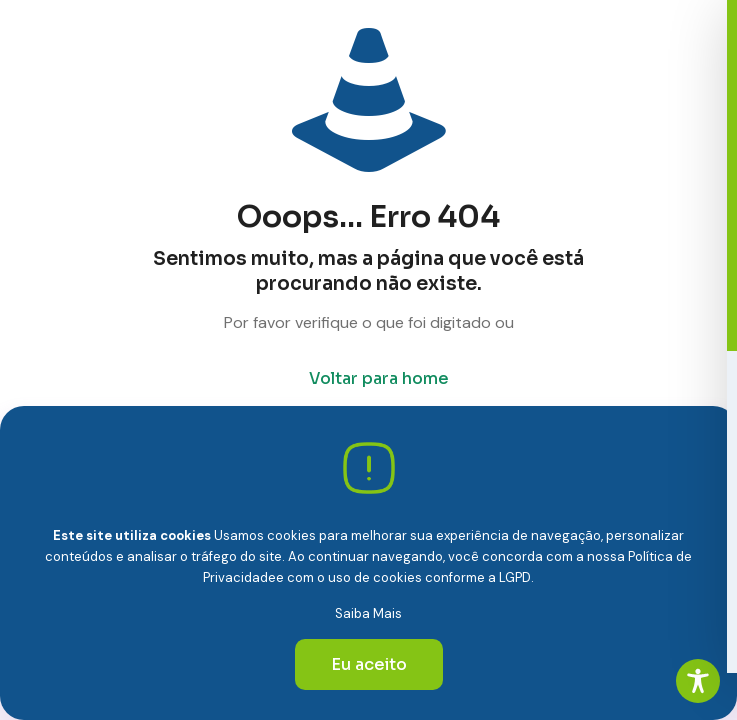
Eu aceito (369, 664)
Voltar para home (379, 378)
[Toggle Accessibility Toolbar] (698, 681)
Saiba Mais (368, 613)
